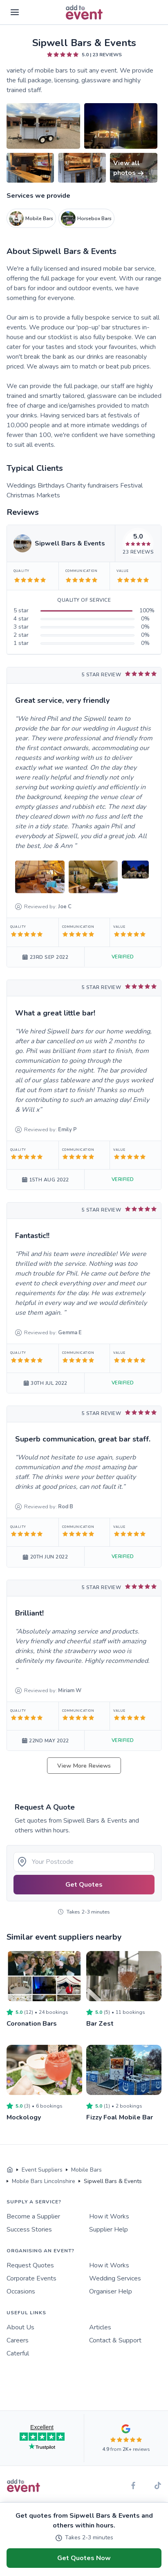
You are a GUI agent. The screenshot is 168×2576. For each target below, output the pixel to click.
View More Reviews (84, 1765)
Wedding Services (115, 2278)
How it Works (109, 2216)
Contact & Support (115, 2340)
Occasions (21, 2291)
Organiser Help (110, 2291)
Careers (18, 2340)
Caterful (18, 2353)
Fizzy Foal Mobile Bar (119, 2117)
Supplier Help (108, 2229)
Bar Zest (100, 2023)
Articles (100, 2327)
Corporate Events (31, 2278)
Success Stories (29, 2229)
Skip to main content (29, 36)
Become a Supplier (33, 2216)
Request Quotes (30, 2265)
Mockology (24, 2117)
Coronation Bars (32, 2023)
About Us (20, 2327)
